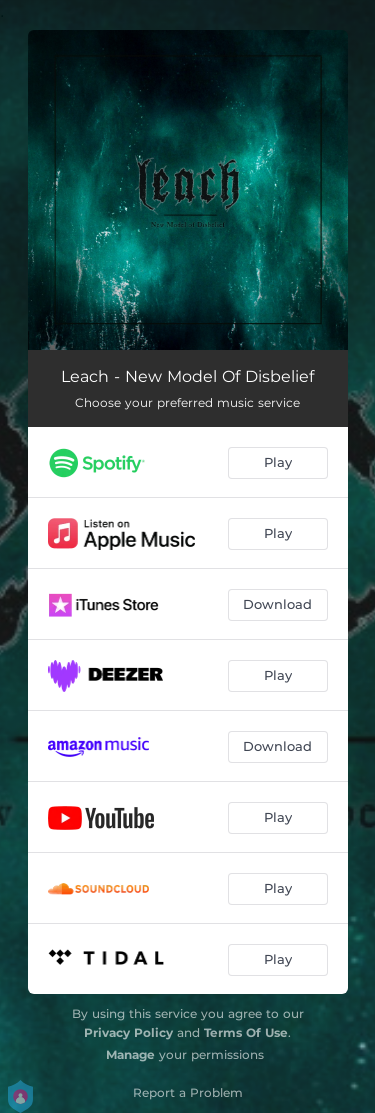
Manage (130, 1054)
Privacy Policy (128, 1032)
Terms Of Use (246, 1032)
